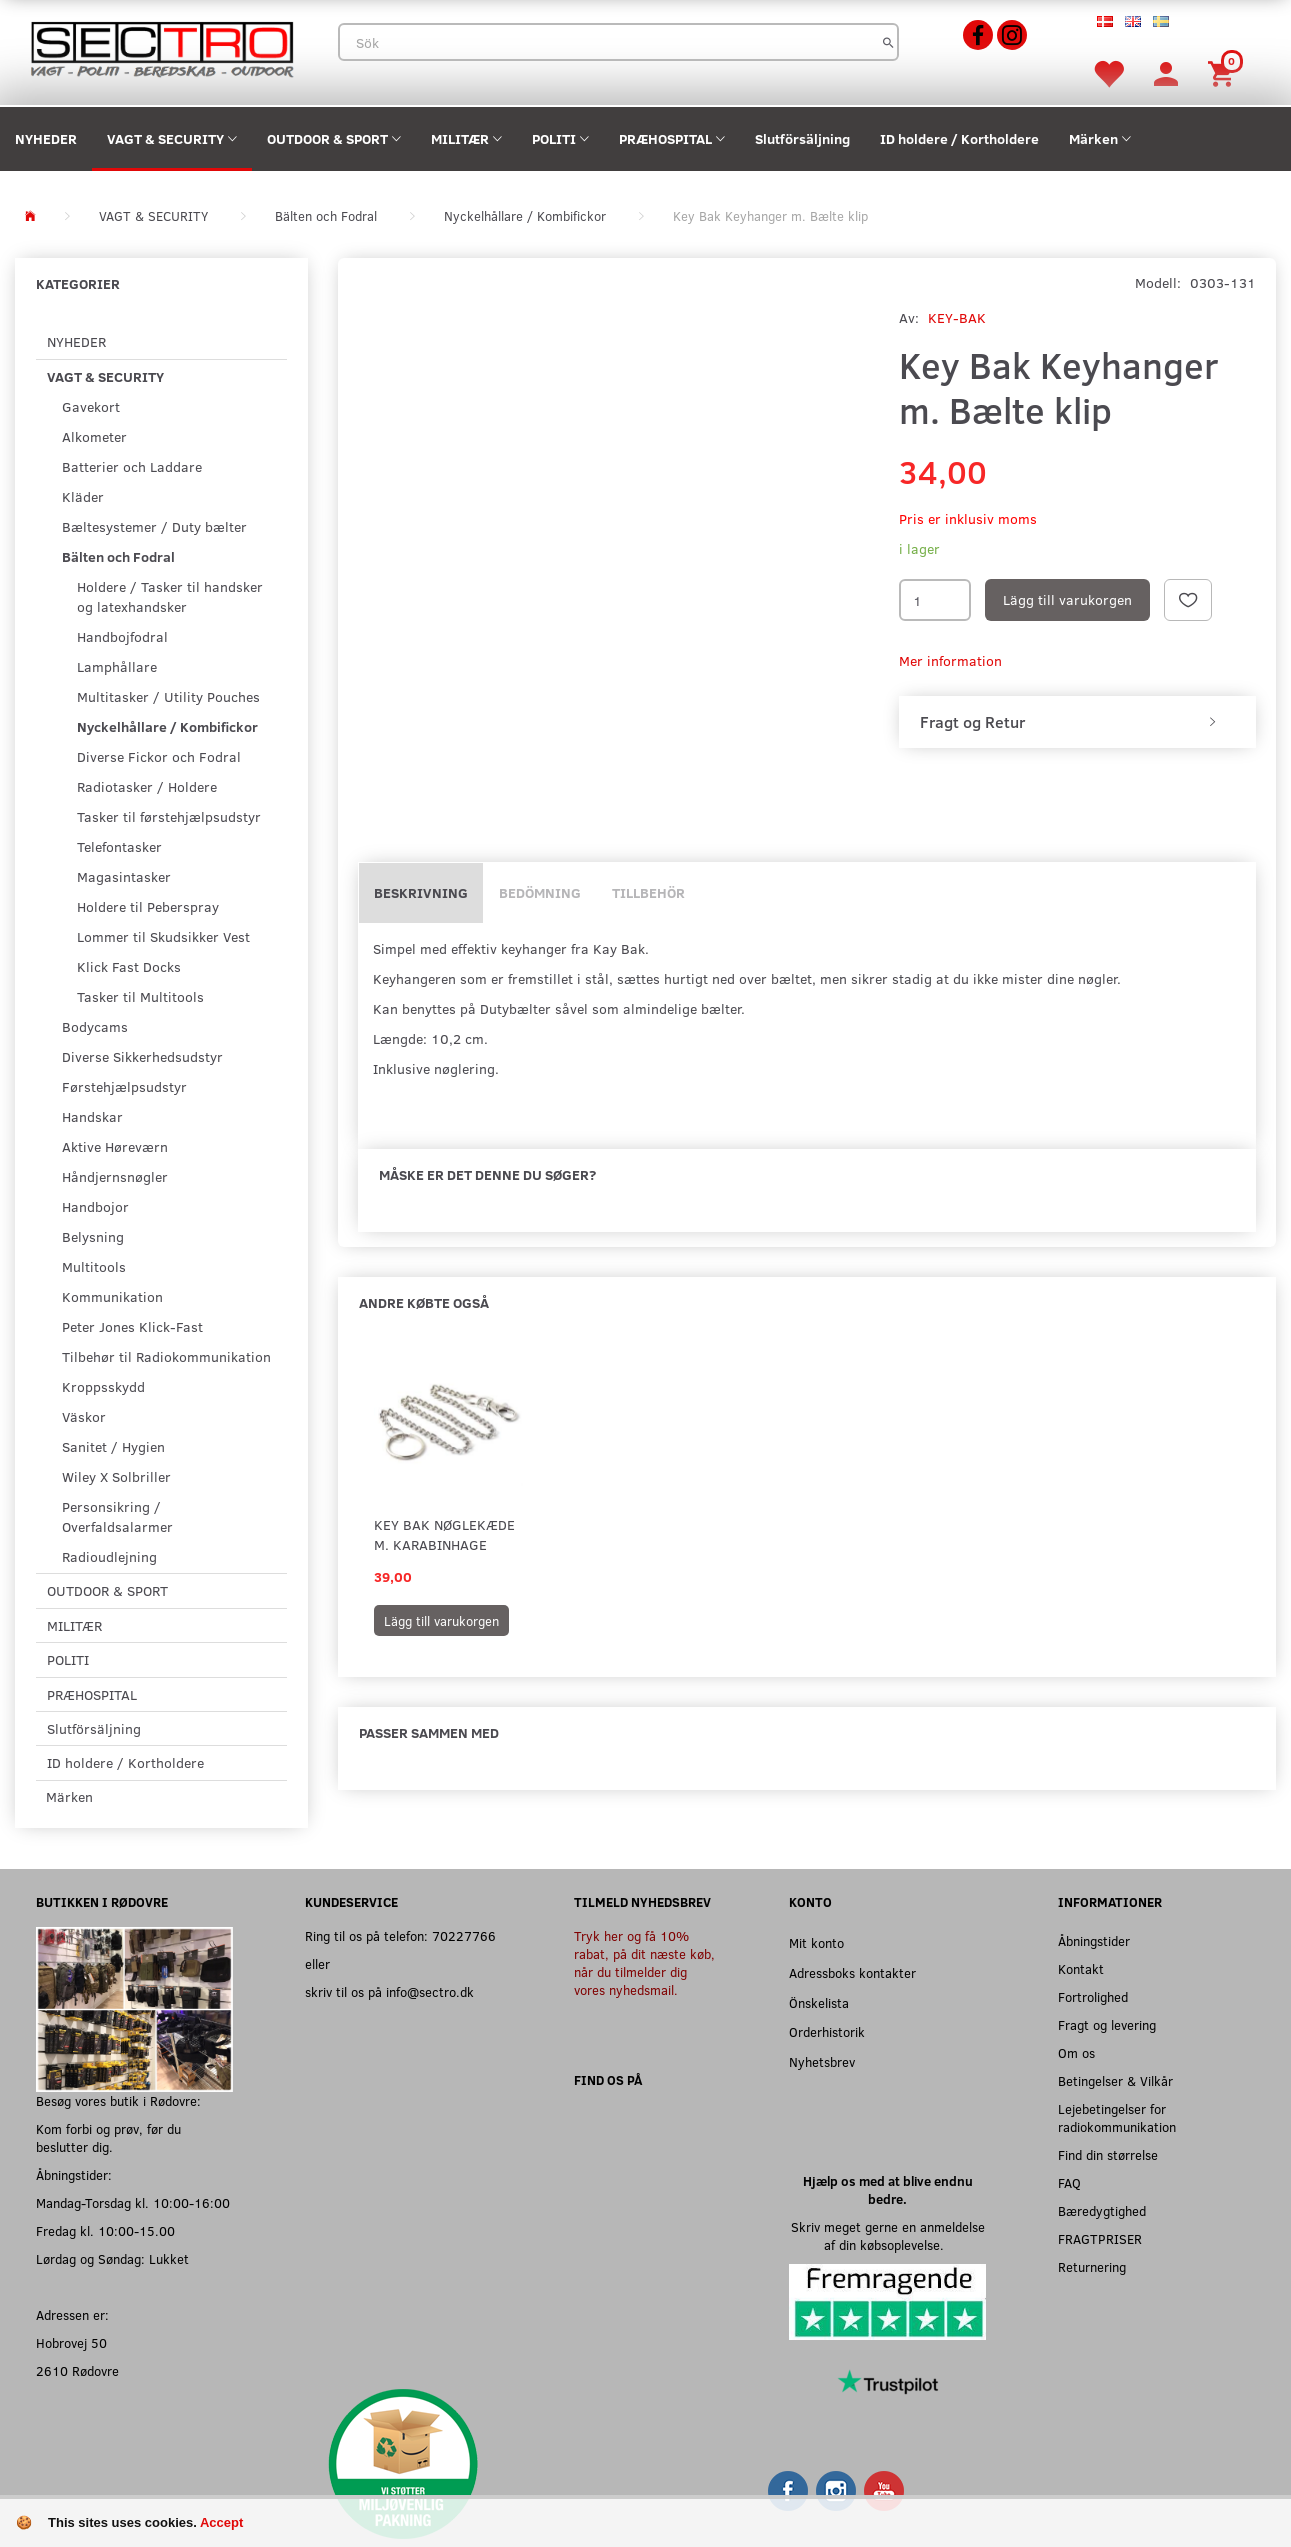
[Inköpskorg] (1224, 72)
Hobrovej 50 (71, 2342)
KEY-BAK (957, 317)
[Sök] (888, 42)
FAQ (1069, 2182)
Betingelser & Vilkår (1115, 2080)
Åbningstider (1094, 1940)
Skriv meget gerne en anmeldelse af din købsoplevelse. (888, 2235)
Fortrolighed (1093, 1996)
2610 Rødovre (77, 2370)
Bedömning (540, 892)
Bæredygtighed (1102, 2210)
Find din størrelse (1108, 2154)
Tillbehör (648, 892)
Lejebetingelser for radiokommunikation (1117, 2117)
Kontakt (1081, 1968)
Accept (221, 2522)
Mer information (950, 660)
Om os (1076, 2052)
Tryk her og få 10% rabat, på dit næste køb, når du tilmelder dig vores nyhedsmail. (644, 1962)
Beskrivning (421, 892)
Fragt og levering (1107, 2024)
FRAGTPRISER (1100, 2238)
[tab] (1077, 722)
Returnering (1092, 2266)
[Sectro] (161, 47)
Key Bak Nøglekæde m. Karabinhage (444, 1534)
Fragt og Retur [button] (972, 722)
